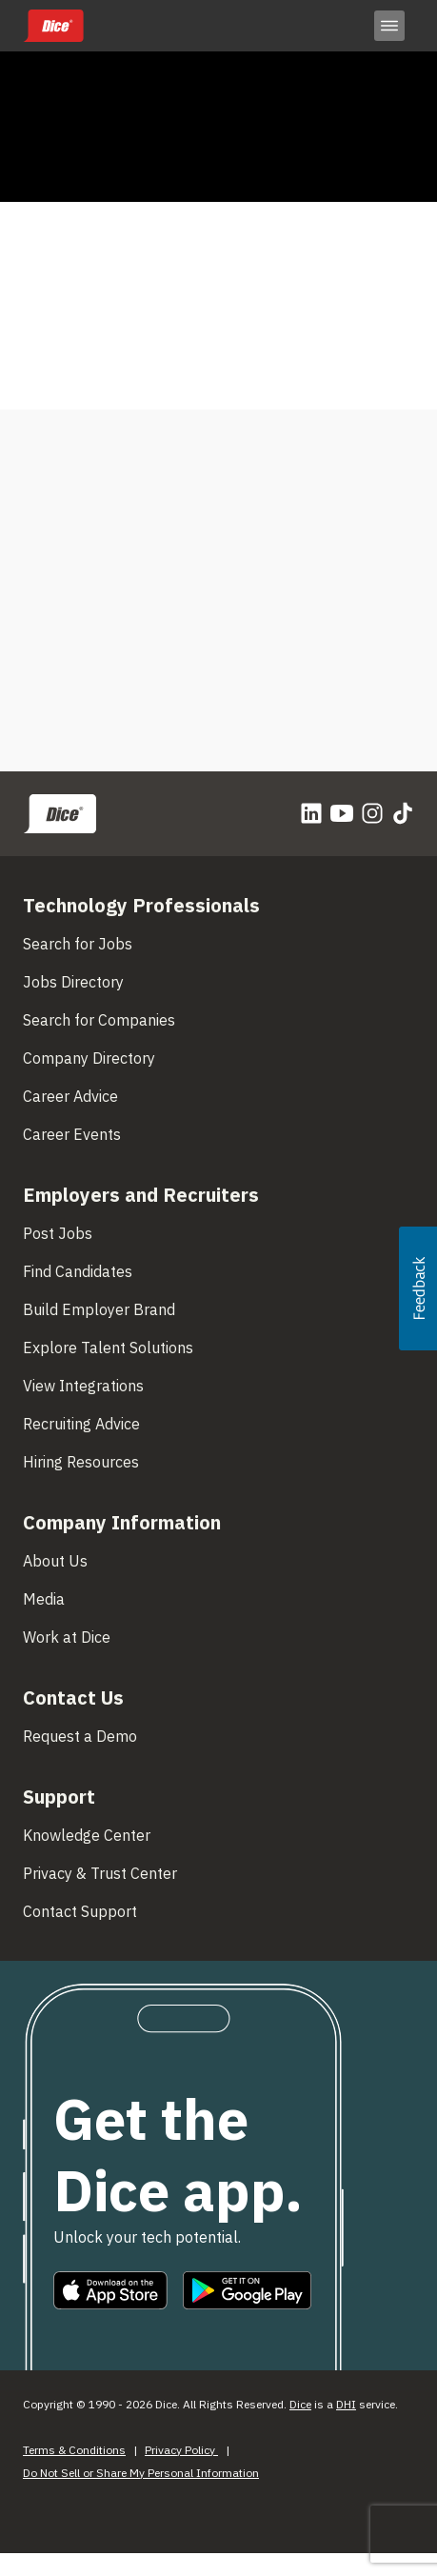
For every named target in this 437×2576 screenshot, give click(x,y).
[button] (418, 1288)
